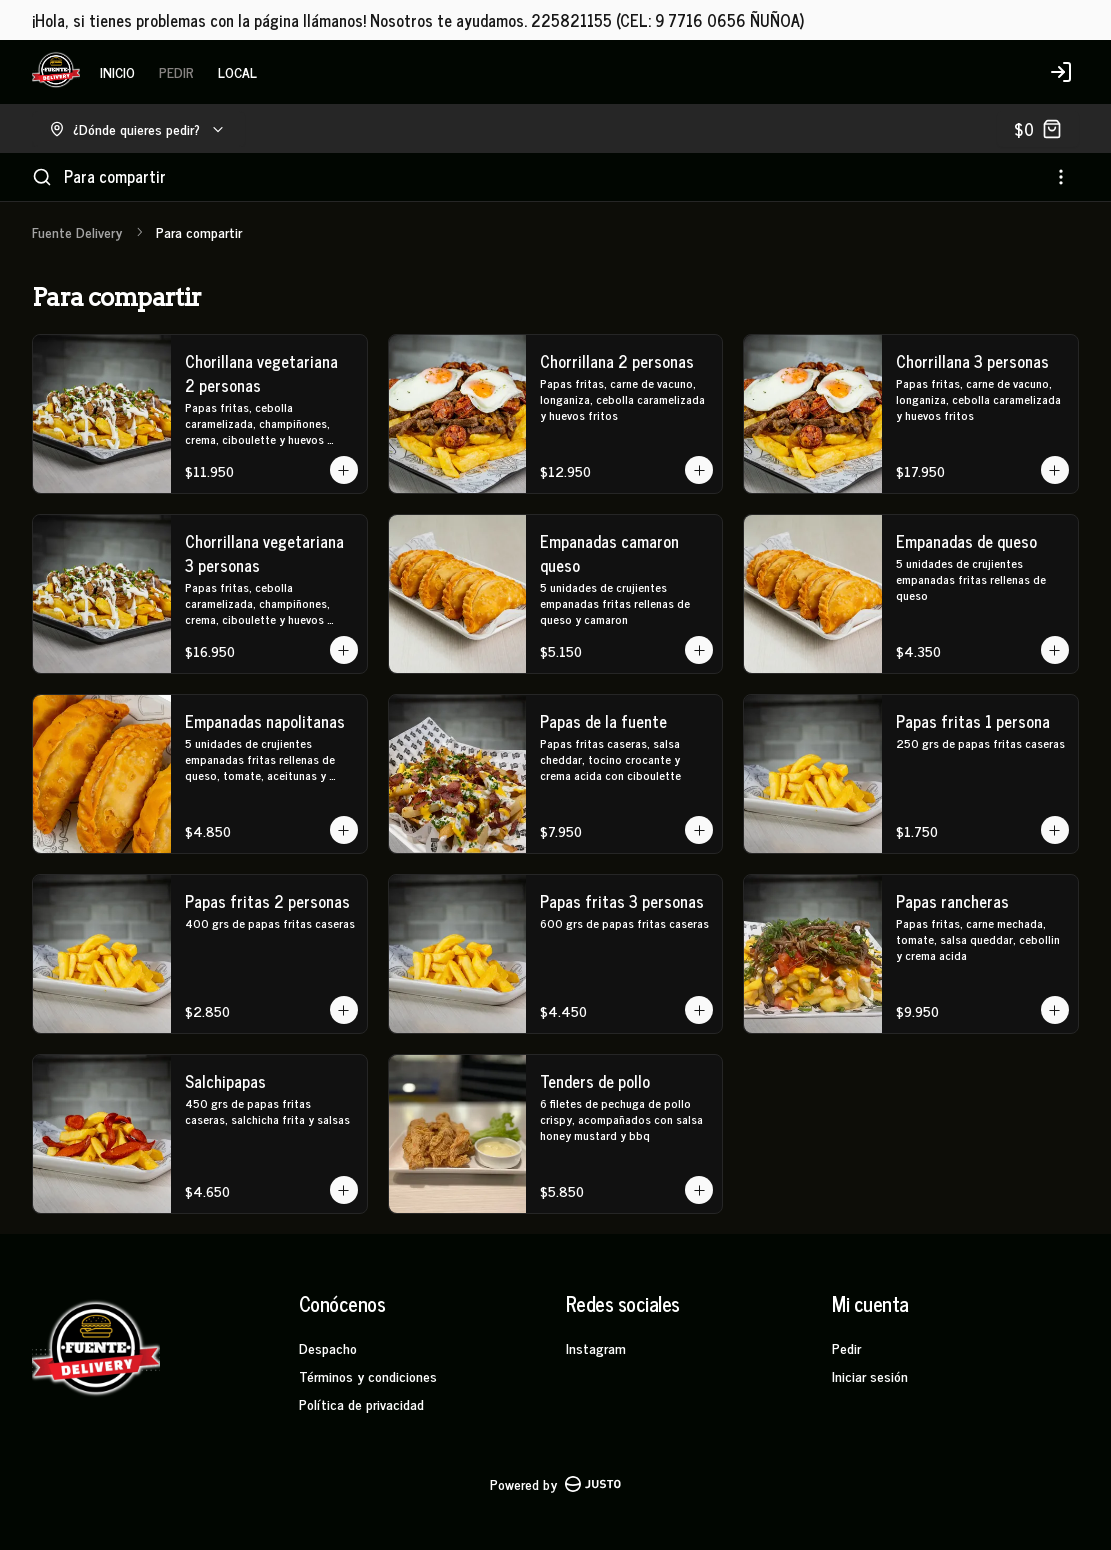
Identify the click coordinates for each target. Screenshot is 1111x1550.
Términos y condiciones (368, 1375)
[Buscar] (42, 177)
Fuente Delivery (77, 232)
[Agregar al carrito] (344, 470)
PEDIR (176, 72)
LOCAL (237, 72)
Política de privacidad (361, 1403)
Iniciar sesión (870, 1376)
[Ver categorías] (1061, 177)
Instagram (596, 1347)
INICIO (117, 72)
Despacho (328, 1347)
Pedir (846, 1347)
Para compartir (115, 176)
